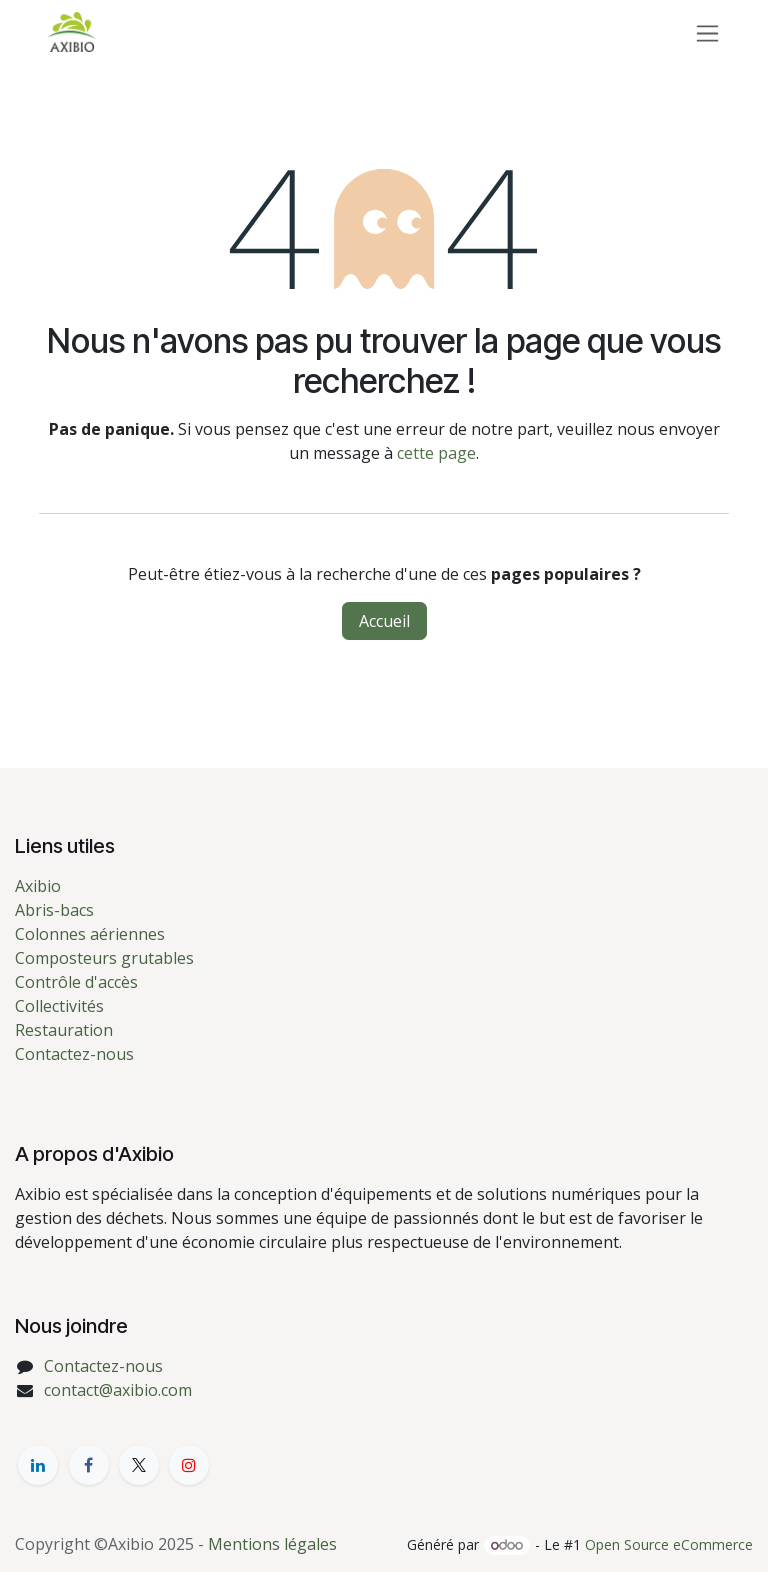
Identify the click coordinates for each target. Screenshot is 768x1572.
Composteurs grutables (104, 958)
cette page (436, 453)
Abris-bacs (54, 910)
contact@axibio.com (118, 1390)
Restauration (64, 1030)
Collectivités (59, 1006)
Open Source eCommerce (669, 1544)
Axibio (38, 886)
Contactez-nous (74, 1054)
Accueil (384, 621)
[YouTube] (189, 1465)
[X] (139, 1465)
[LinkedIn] (38, 1465)
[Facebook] (89, 1465)
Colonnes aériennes (90, 934)
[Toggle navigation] (707, 32)
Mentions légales (272, 1544)
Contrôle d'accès (76, 982)
